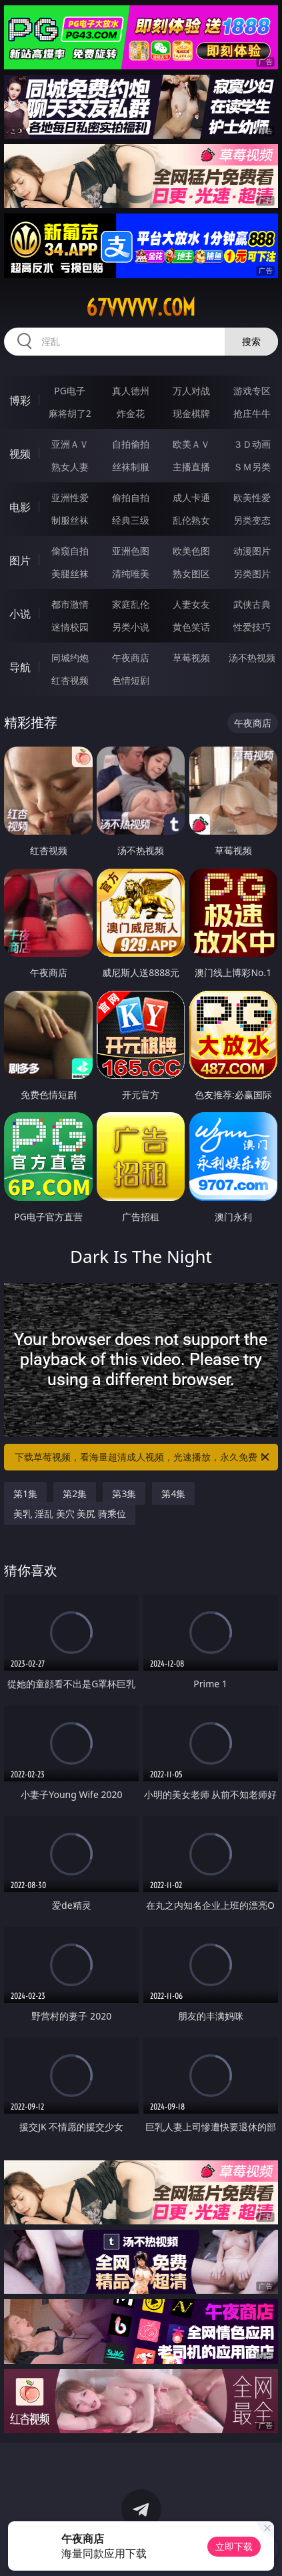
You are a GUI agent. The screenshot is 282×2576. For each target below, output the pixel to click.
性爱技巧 (252, 626)
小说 (20, 613)
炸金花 (131, 413)
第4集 (173, 1493)
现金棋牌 (191, 413)
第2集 (75, 1493)
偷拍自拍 (130, 497)
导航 (20, 667)
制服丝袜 (70, 520)
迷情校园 (70, 626)
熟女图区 (191, 573)
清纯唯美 (130, 573)
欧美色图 (191, 550)
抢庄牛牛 (252, 413)
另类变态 (252, 520)
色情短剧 (130, 680)
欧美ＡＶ (191, 444)
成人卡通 (191, 497)
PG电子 (69, 390)
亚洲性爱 (70, 497)
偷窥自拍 (70, 550)
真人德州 (130, 390)
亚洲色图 (130, 550)
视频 (20, 453)
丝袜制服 (130, 466)
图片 (20, 560)
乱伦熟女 (191, 520)
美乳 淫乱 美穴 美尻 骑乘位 (69, 1513)
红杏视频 (70, 680)
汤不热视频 (252, 657)
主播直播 (191, 466)
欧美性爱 (252, 497)
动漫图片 (252, 550)
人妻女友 (191, 604)
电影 (20, 507)
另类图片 (252, 573)
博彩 (20, 400)
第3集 (124, 1493)
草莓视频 (191, 657)
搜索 (251, 341)
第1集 (25, 1493)
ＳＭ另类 (252, 466)
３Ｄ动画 (252, 444)
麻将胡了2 (70, 413)
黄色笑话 (191, 626)
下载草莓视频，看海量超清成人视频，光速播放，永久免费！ (143, 1457)
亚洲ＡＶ (70, 444)
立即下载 (234, 2546)
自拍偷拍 (130, 444)
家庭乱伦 (130, 604)
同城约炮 (70, 657)
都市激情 (70, 604)
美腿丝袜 (70, 573)
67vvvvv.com (140, 307)
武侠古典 (252, 604)
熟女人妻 (70, 466)
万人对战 (191, 390)
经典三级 (130, 520)
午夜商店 (130, 657)
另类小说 (130, 626)
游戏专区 (252, 390)
